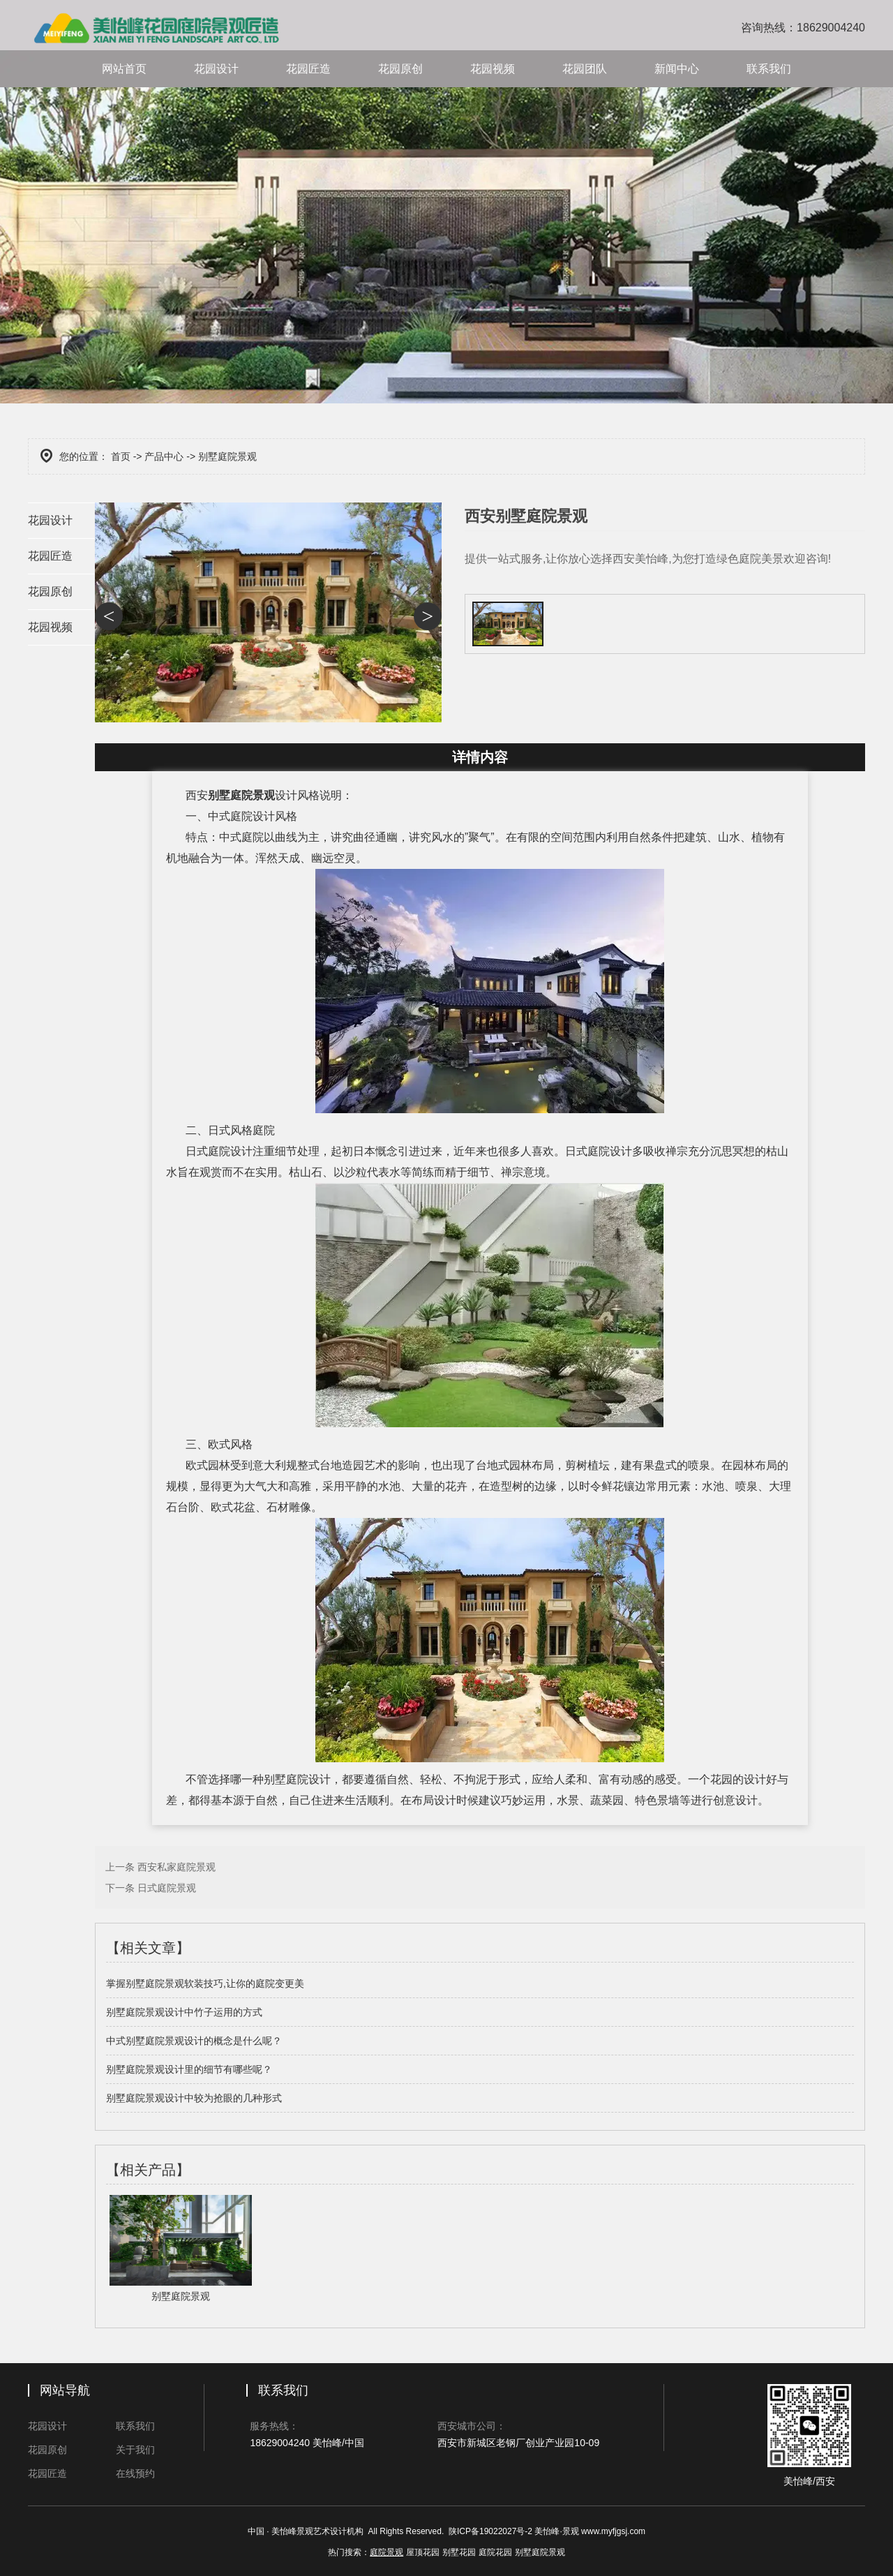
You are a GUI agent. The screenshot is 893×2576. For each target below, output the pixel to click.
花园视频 (492, 69)
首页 (120, 456)
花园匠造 (308, 69)
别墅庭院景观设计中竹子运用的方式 (184, 2012)
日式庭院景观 (166, 1887)
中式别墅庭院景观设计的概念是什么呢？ (194, 2040)
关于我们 (135, 2449)
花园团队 (584, 69)
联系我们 (768, 69)
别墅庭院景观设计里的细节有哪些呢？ (189, 2069)
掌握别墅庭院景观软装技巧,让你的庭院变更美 (205, 1983)
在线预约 (135, 2473)
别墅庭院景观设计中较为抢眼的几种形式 (194, 2098)
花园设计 (216, 69)
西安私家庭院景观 (176, 1867)
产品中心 (163, 456)
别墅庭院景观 (241, 795)
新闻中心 (676, 69)
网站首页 (124, 69)
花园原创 (400, 69)
